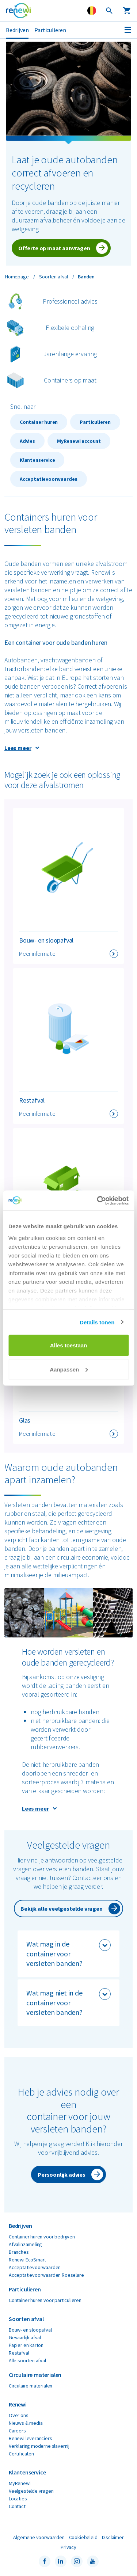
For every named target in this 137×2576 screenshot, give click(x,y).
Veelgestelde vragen (31, 2491)
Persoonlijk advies (61, 2174)
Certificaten (21, 2453)
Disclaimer (113, 2537)
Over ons (18, 2415)
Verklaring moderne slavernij (39, 2446)
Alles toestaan (68, 1345)
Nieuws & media (25, 2423)
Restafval (19, 2352)
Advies (27, 441)
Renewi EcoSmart (27, 2259)
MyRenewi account (79, 441)
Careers (17, 2430)
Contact (17, 2506)
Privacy (68, 2547)
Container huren (39, 422)
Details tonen (97, 1322)
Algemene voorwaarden (38, 2537)
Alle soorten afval (27, 2360)
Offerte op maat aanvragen (54, 248)
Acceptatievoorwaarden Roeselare (46, 2275)
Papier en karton (26, 2345)
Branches (19, 2252)
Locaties (18, 2498)
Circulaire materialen (30, 2385)
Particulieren (50, 30)
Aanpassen (69, 1369)
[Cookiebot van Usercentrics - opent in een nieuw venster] (97, 1200)
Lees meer (17, 748)
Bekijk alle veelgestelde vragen (61, 1908)
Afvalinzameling (25, 2244)
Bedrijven (17, 30)
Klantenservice (37, 460)
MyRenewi (20, 2483)
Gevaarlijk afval (25, 2337)
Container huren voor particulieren (45, 2300)
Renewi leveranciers (30, 2438)
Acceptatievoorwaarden (48, 479)
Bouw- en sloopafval (30, 2329)
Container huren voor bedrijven (42, 2236)
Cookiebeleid (83, 2537)
